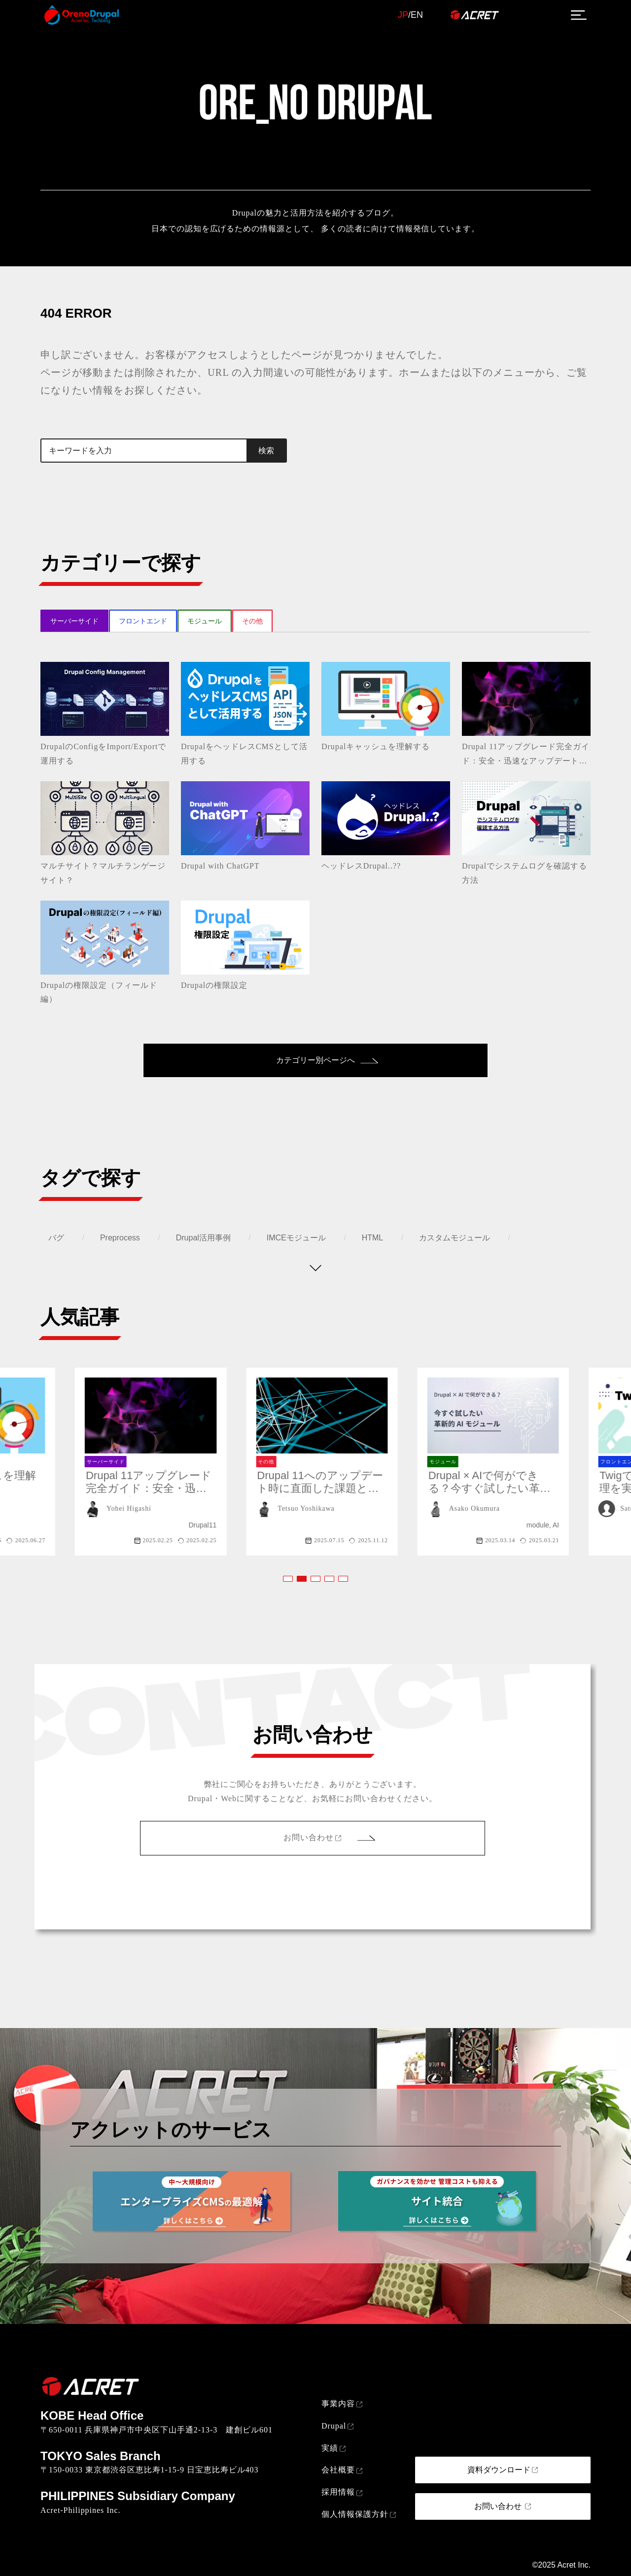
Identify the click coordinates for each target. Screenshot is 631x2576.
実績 (329, 2448)
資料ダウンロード (498, 2470)
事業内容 (338, 2403)
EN (417, 15)
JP (403, 15)
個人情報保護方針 (354, 2514)
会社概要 (338, 2470)
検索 (266, 450)
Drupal (333, 2426)
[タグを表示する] (315, 1268)
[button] (288, 1579)
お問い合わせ (308, 1837)
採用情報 (338, 2492)
